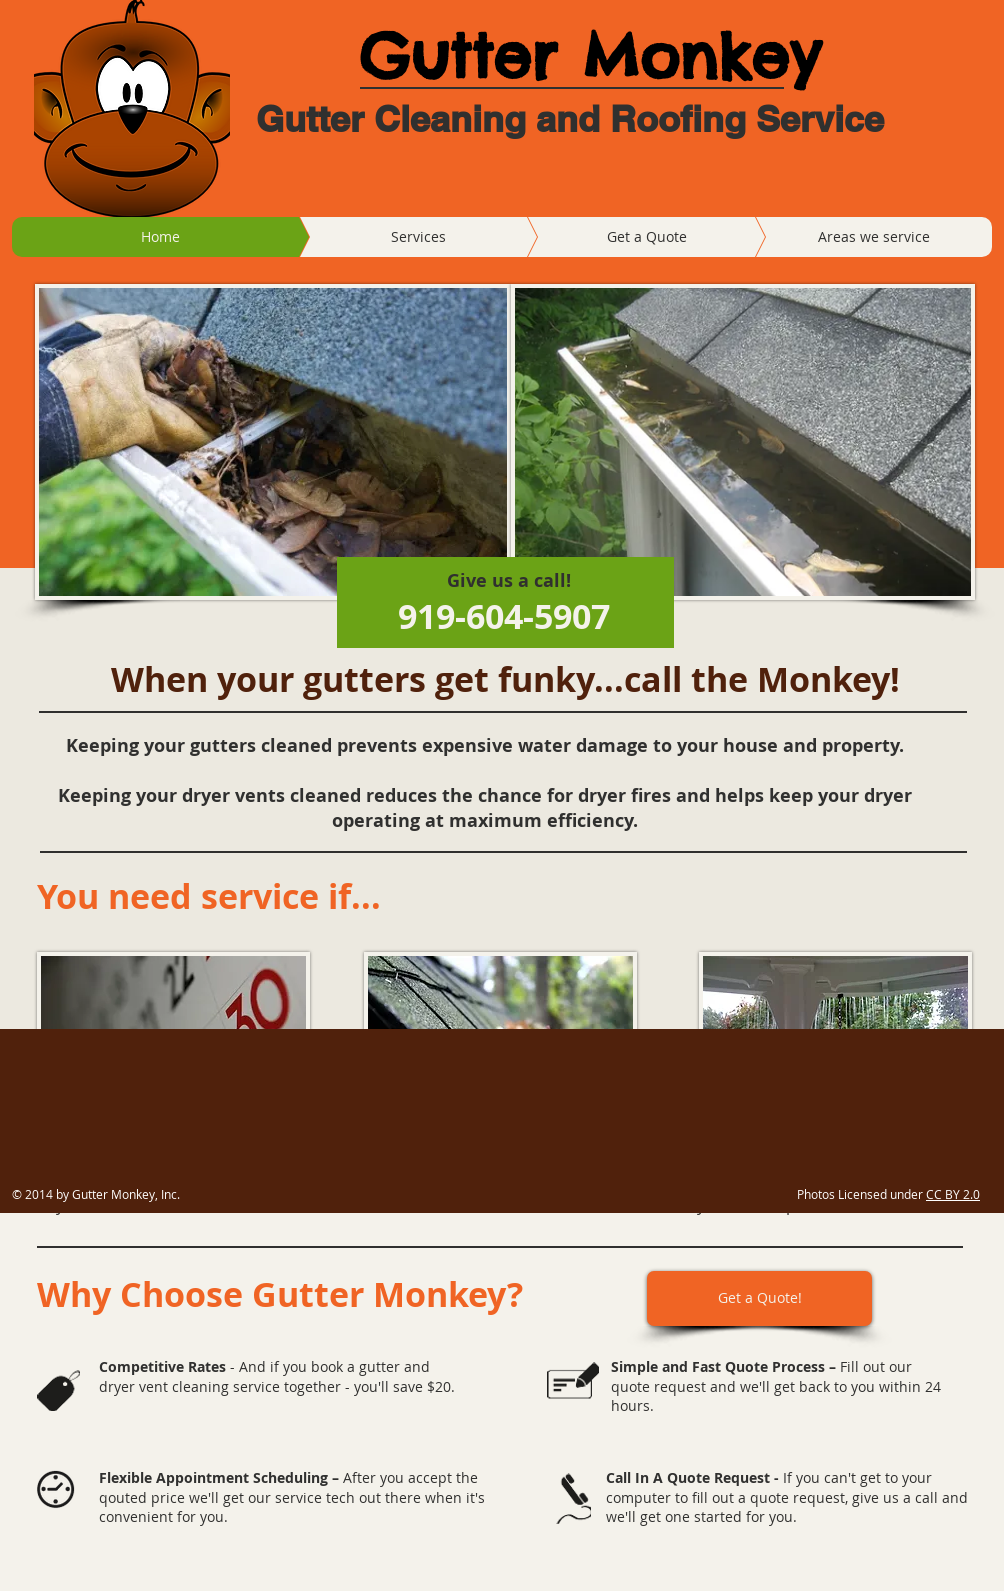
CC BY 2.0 (953, 1194)
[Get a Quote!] (759, 1298)
